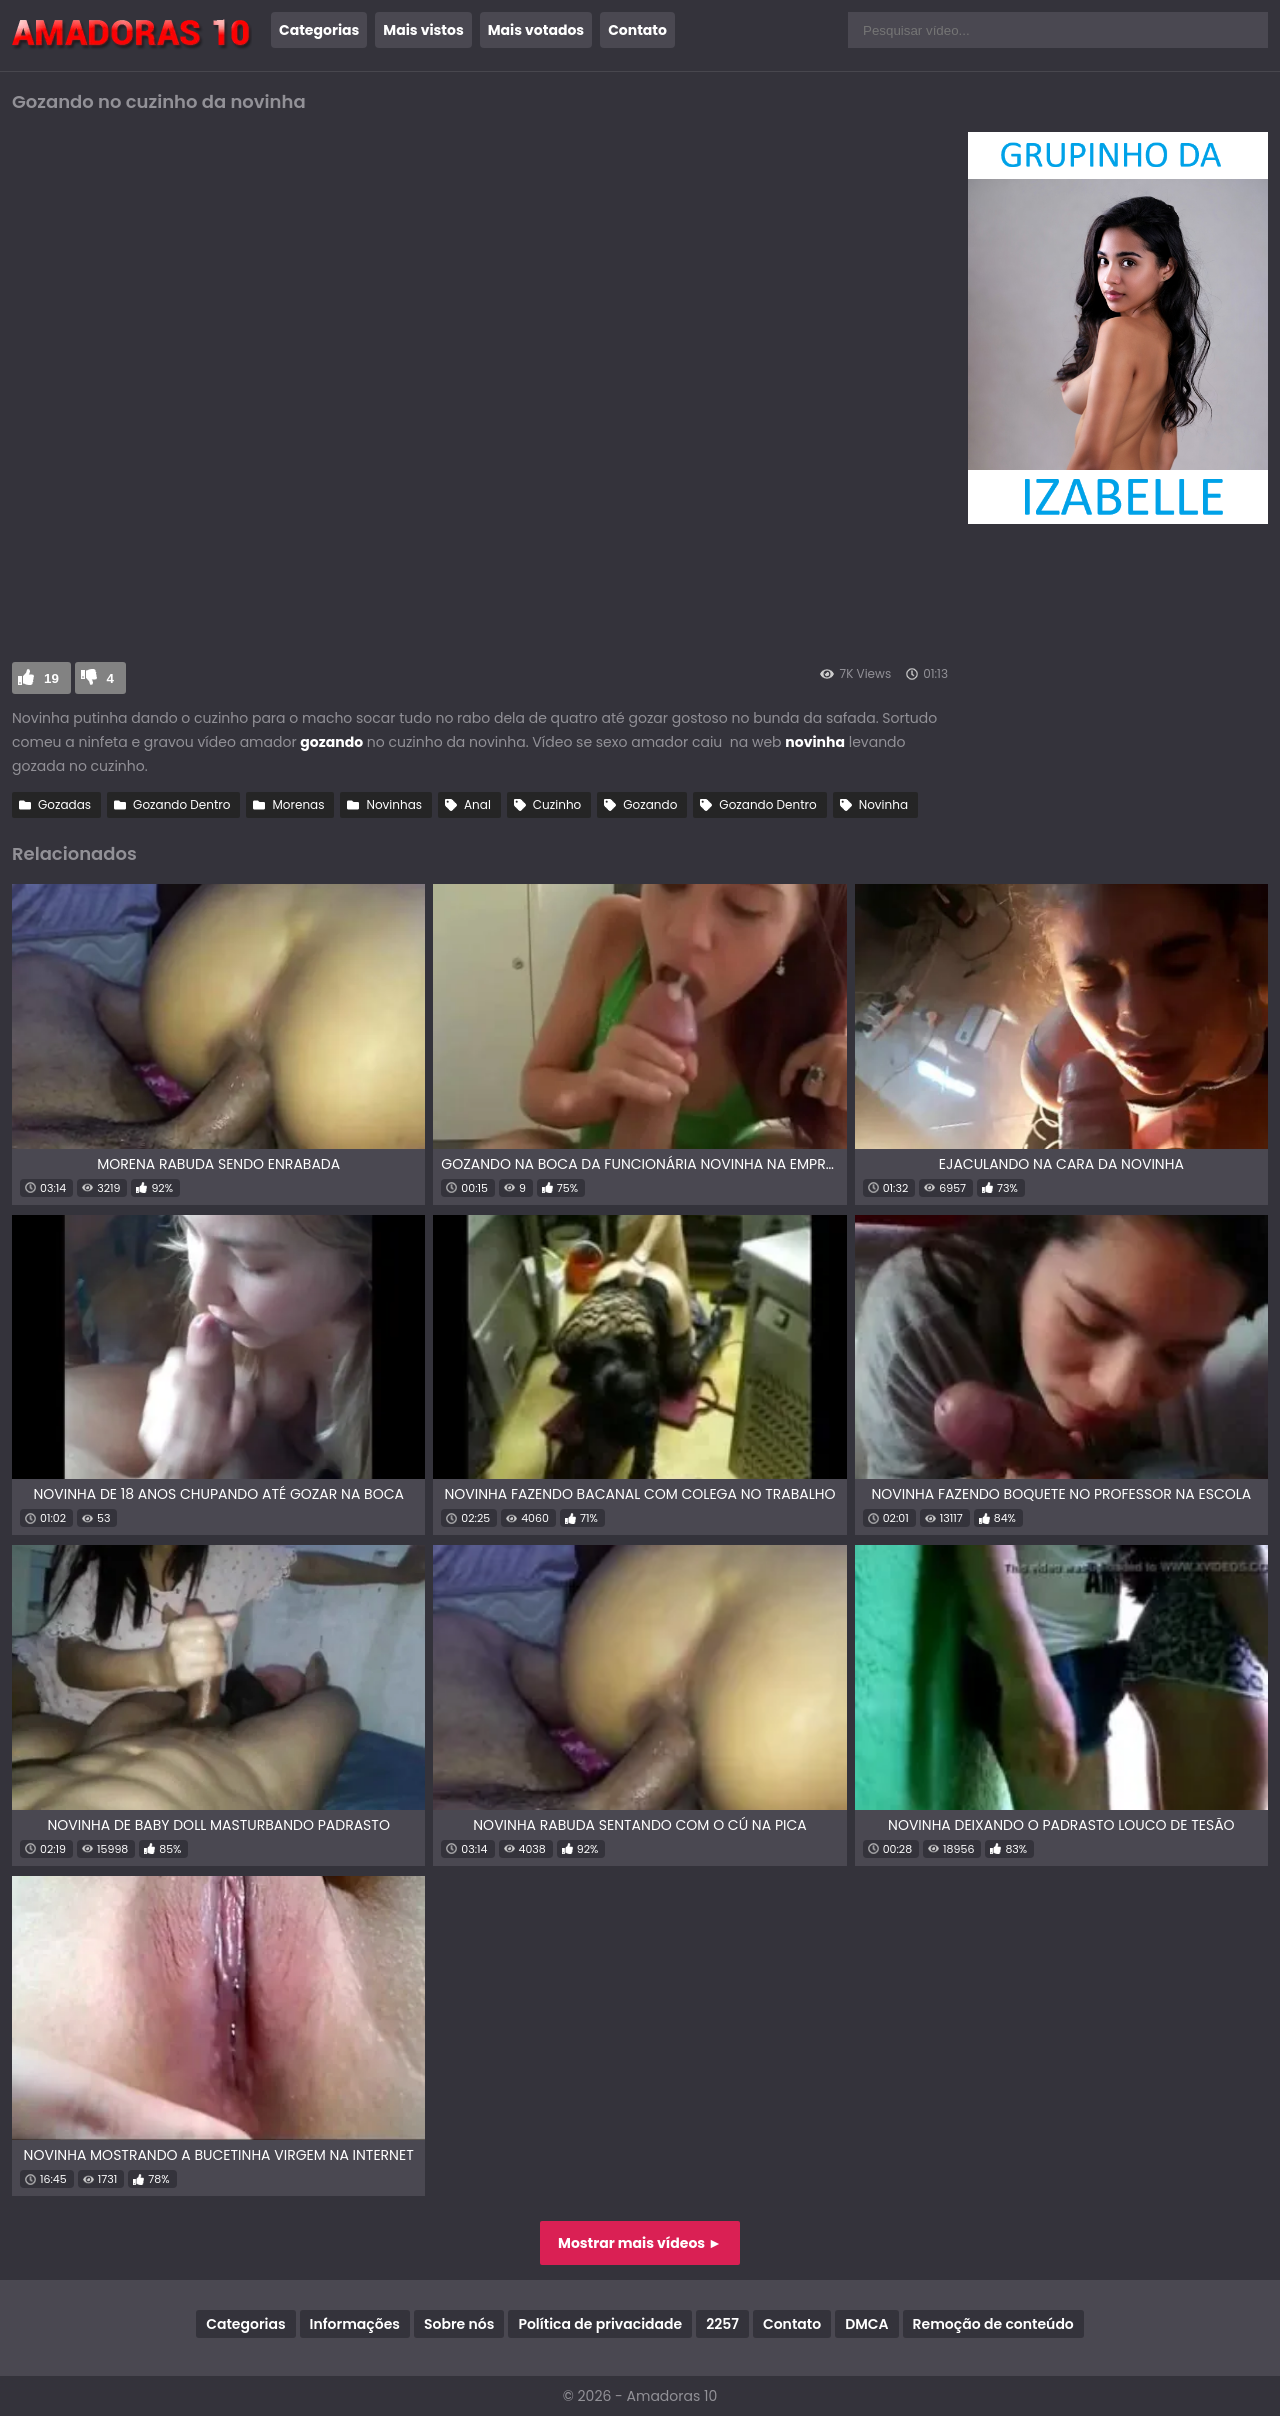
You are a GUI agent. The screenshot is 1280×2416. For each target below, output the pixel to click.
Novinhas (394, 804)
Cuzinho (557, 804)
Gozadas (64, 804)
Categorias (319, 30)
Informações (355, 2324)
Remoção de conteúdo (993, 2324)
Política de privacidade (600, 2324)
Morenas (298, 804)
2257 (722, 2324)
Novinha (883, 804)
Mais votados (536, 30)
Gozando (650, 804)
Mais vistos (423, 30)
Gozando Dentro (181, 804)
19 (51, 678)
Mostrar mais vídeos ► (640, 2243)
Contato (637, 30)
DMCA (866, 2324)
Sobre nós (459, 2324)
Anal (477, 804)
